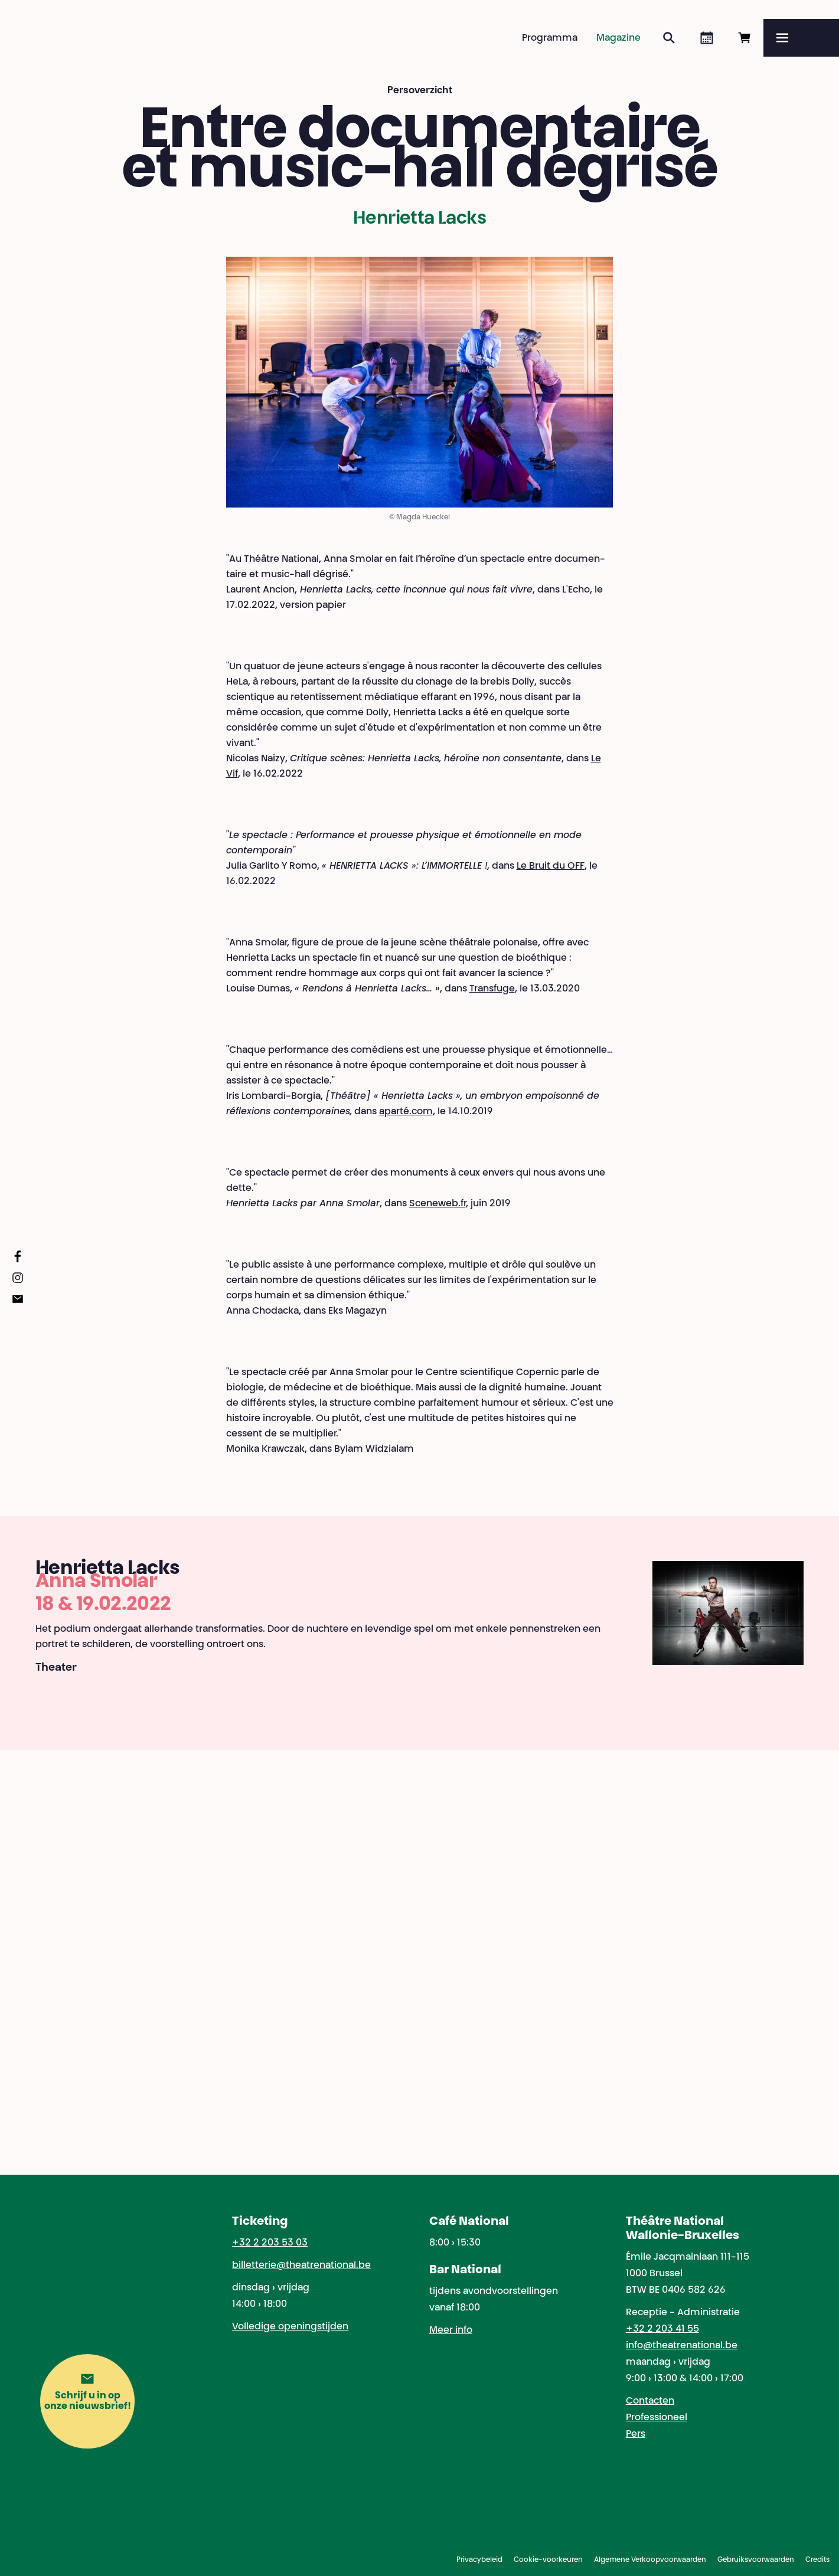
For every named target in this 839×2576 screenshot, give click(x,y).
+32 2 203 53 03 (270, 2243)
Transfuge (492, 989)
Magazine (618, 38)
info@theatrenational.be (681, 2346)
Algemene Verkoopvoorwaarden (650, 2560)
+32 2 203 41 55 (662, 2329)
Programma (549, 38)
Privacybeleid (479, 2560)
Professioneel (656, 2418)
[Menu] (801, 38)
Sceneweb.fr (437, 1204)
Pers (635, 2434)
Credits (817, 2560)
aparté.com (406, 1112)
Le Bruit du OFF (551, 866)
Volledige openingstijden (290, 2327)
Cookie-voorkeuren (548, 2560)
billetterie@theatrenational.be (301, 2265)
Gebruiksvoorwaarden (755, 2560)
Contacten (650, 2401)
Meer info (450, 2330)
